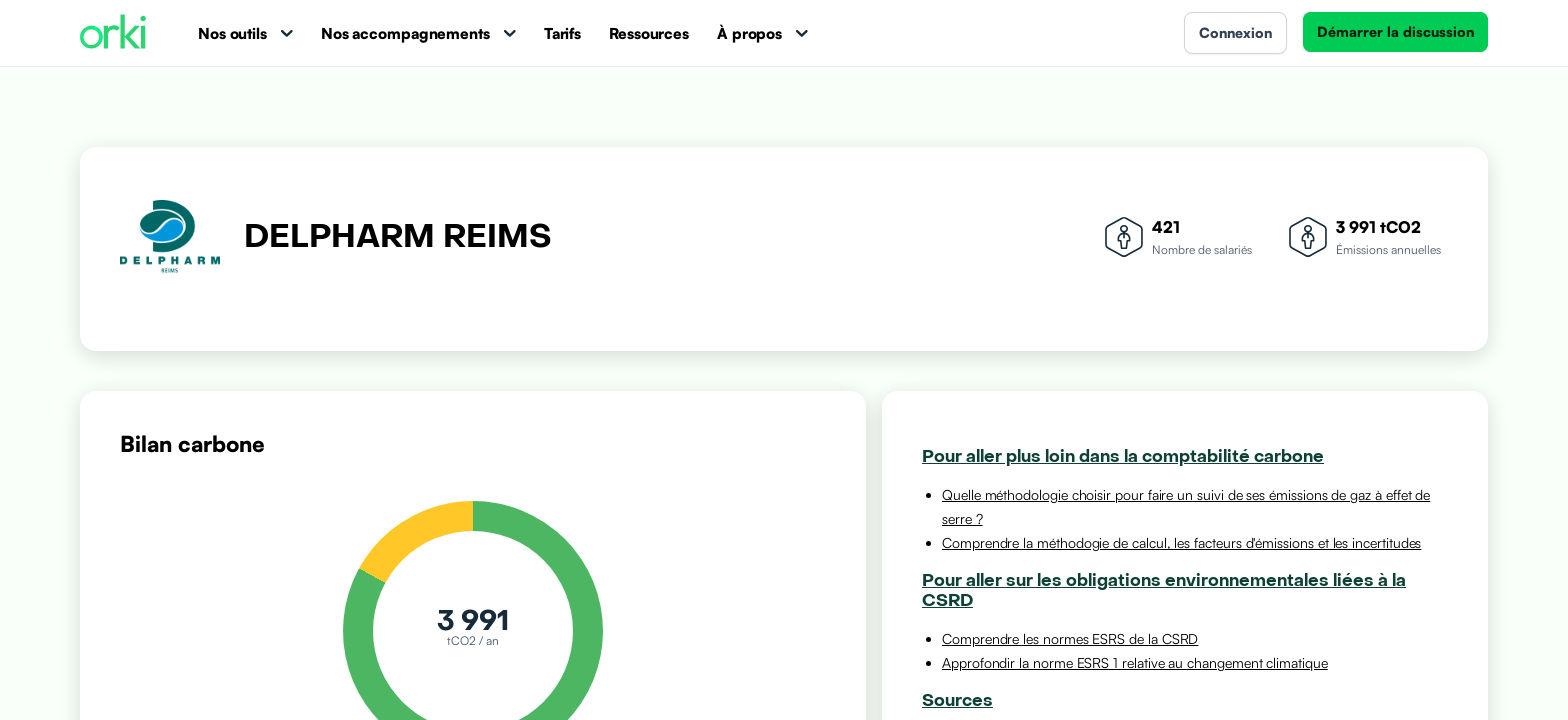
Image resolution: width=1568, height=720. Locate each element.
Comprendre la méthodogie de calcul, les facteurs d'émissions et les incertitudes (1181, 542)
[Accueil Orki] (113, 33)
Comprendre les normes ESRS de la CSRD (1070, 638)
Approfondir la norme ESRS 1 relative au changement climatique (1135, 662)
